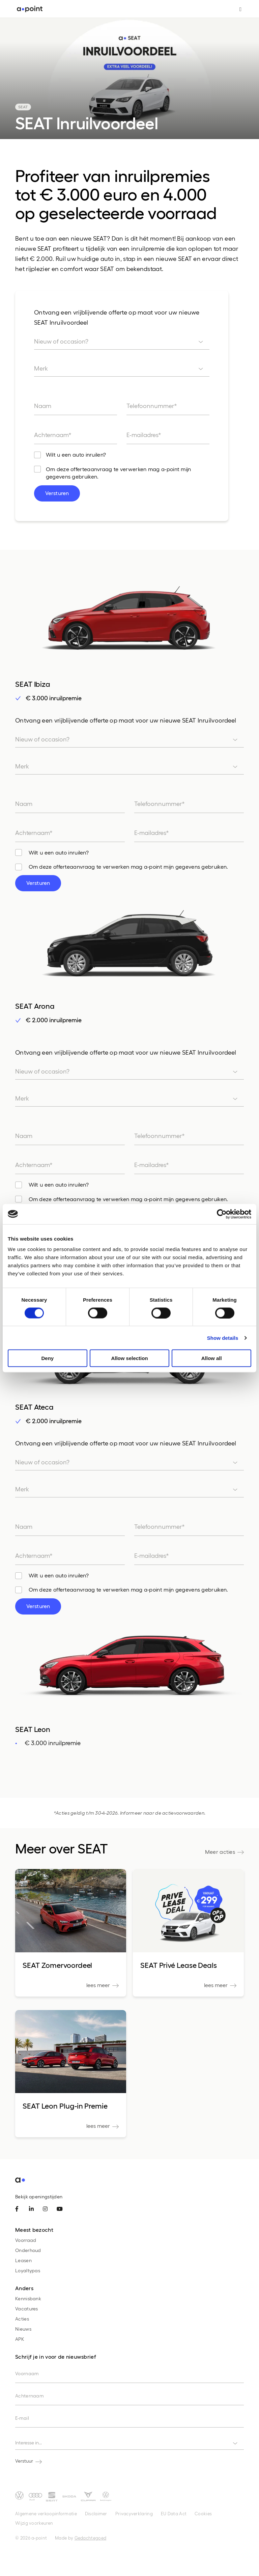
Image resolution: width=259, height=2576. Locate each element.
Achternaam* (52, 434)
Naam (42, 405)
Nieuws (23, 2329)
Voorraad (25, 2240)
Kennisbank (28, 2298)
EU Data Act (173, 2513)
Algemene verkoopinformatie (46, 2513)
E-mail (22, 2418)
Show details (222, 1337)
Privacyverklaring (134, 2513)
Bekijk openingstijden (38, 2196)
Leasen (23, 2260)
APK (19, 2339)
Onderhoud (28, 2250)
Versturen (57, 493)
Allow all (211, 1358)
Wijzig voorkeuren (34, 2522)
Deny (47, 1358)
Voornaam (27, 2373)
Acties (22, 2319)
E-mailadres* (143, 434)
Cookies (203, 2513)
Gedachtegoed (91, 2537)
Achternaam (29, 2395)
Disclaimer (96, 2513)
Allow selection (129, 1358)
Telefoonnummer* (151, 405)
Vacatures (26, 2308)
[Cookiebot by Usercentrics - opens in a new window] (221, 1214)
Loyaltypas (27, 2270)
